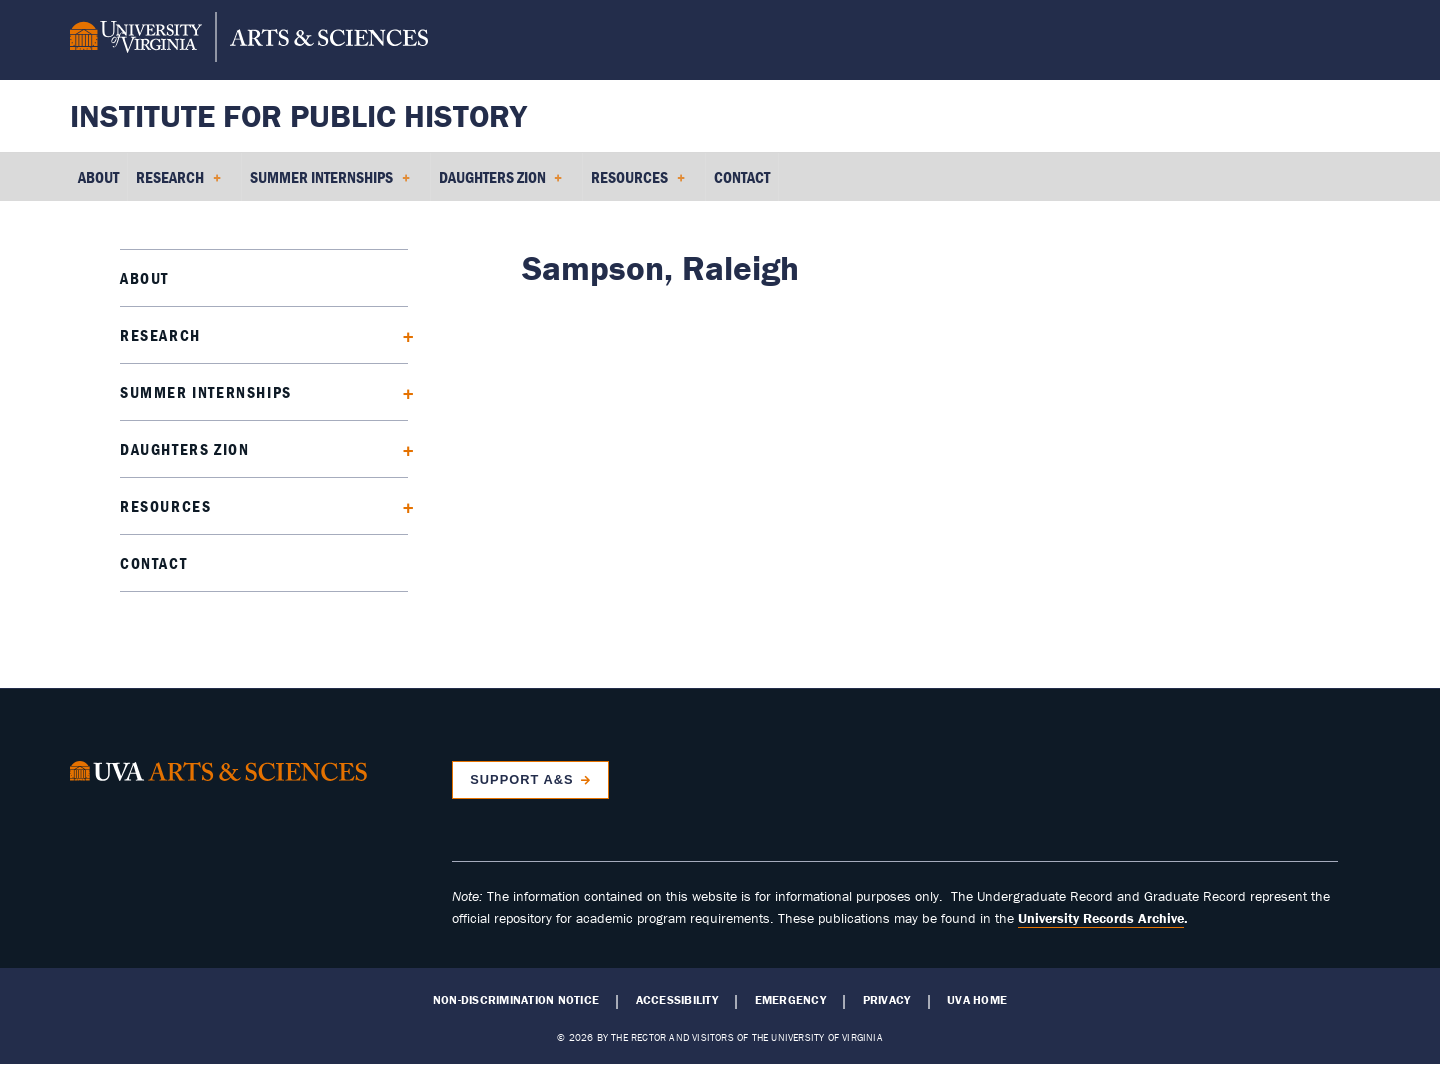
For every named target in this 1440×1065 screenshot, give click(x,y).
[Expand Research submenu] (401, 334)
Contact (153, 563)
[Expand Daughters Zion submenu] (401, 448)
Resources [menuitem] (638, 184)
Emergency (790, 1000)
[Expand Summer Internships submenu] (401, 391)
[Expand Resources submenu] (401, 505)
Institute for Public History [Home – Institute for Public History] (298, 115)
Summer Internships (206, 392)
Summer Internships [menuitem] (330, 184)
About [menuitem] (98, 177)
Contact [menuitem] (742, 177)
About (144, 278)
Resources (165, 506)
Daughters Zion (184, 449)
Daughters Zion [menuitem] (501, 184)
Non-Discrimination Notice (516, 1000)
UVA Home (977, 1000)
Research (160, 335)
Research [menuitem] (178, 184)
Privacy (887, 1000)
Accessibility (677, 1000)
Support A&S (521, 779)
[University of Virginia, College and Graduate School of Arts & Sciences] (249, 40)
